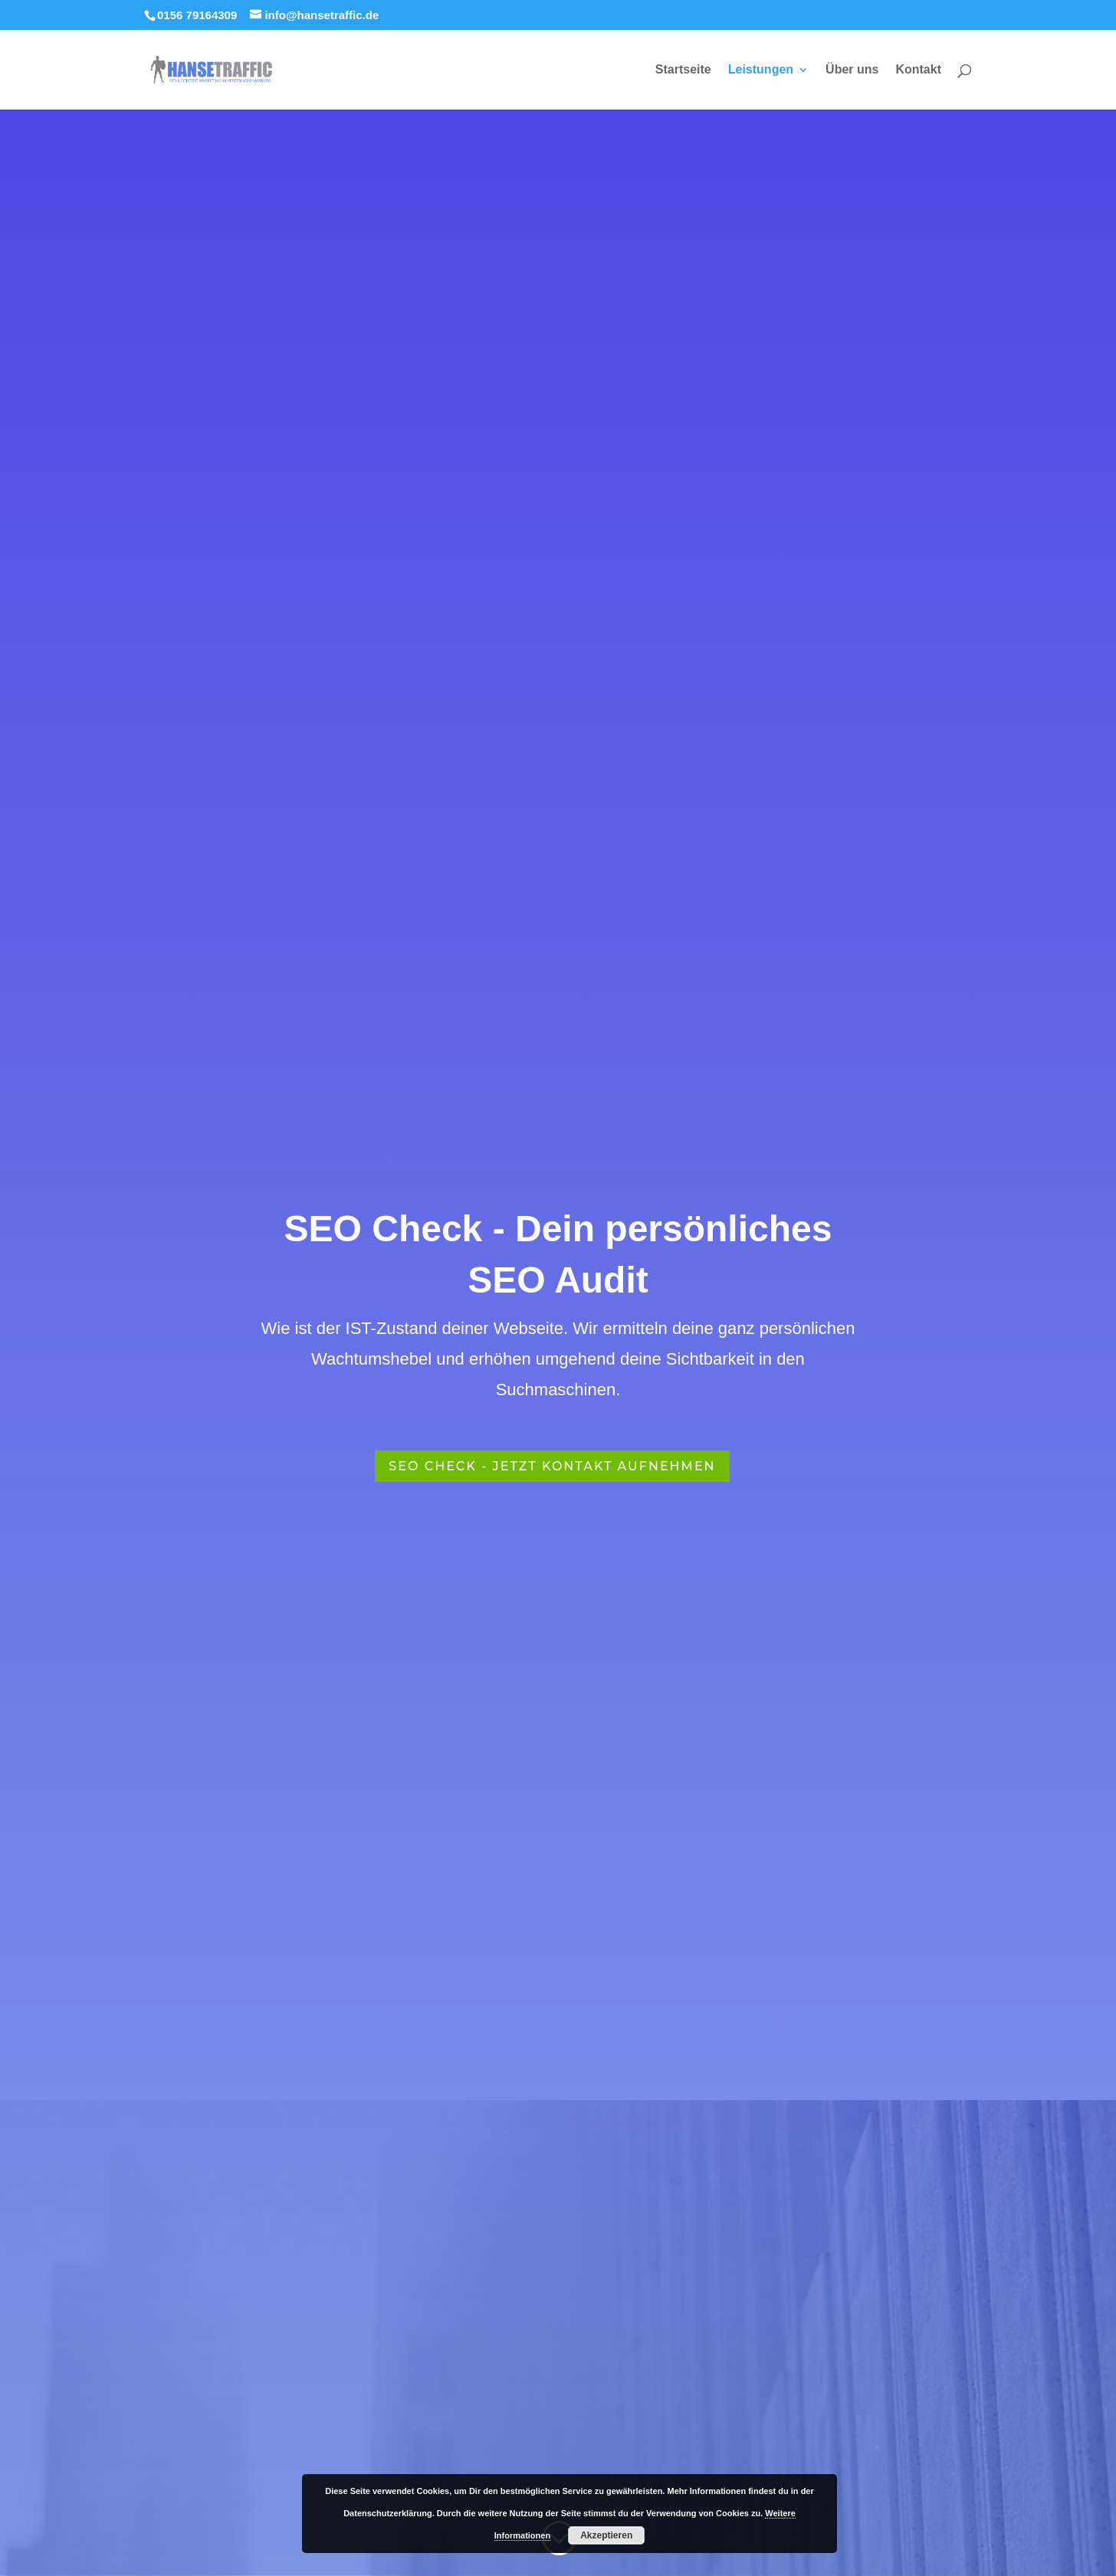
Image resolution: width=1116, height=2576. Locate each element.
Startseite (683, 70)
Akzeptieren (606, 2535)
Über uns (852, 70)
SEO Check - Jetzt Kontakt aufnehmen (552, 1466)
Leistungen (760, 70)
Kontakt (918, 70)
